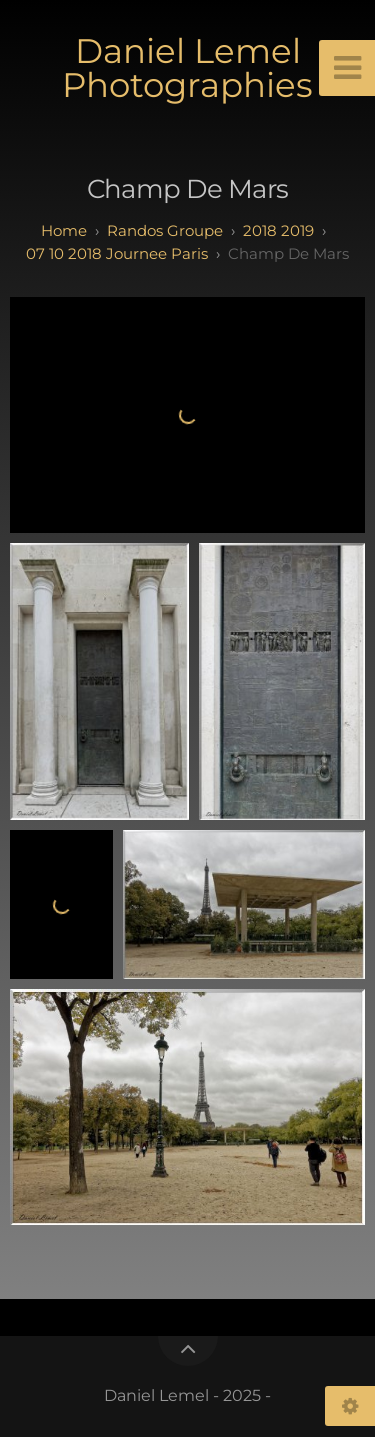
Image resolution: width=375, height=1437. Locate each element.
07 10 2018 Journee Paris (117, 253)
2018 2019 (278, 230)
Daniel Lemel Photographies (187, 68)
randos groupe (165, 230)
